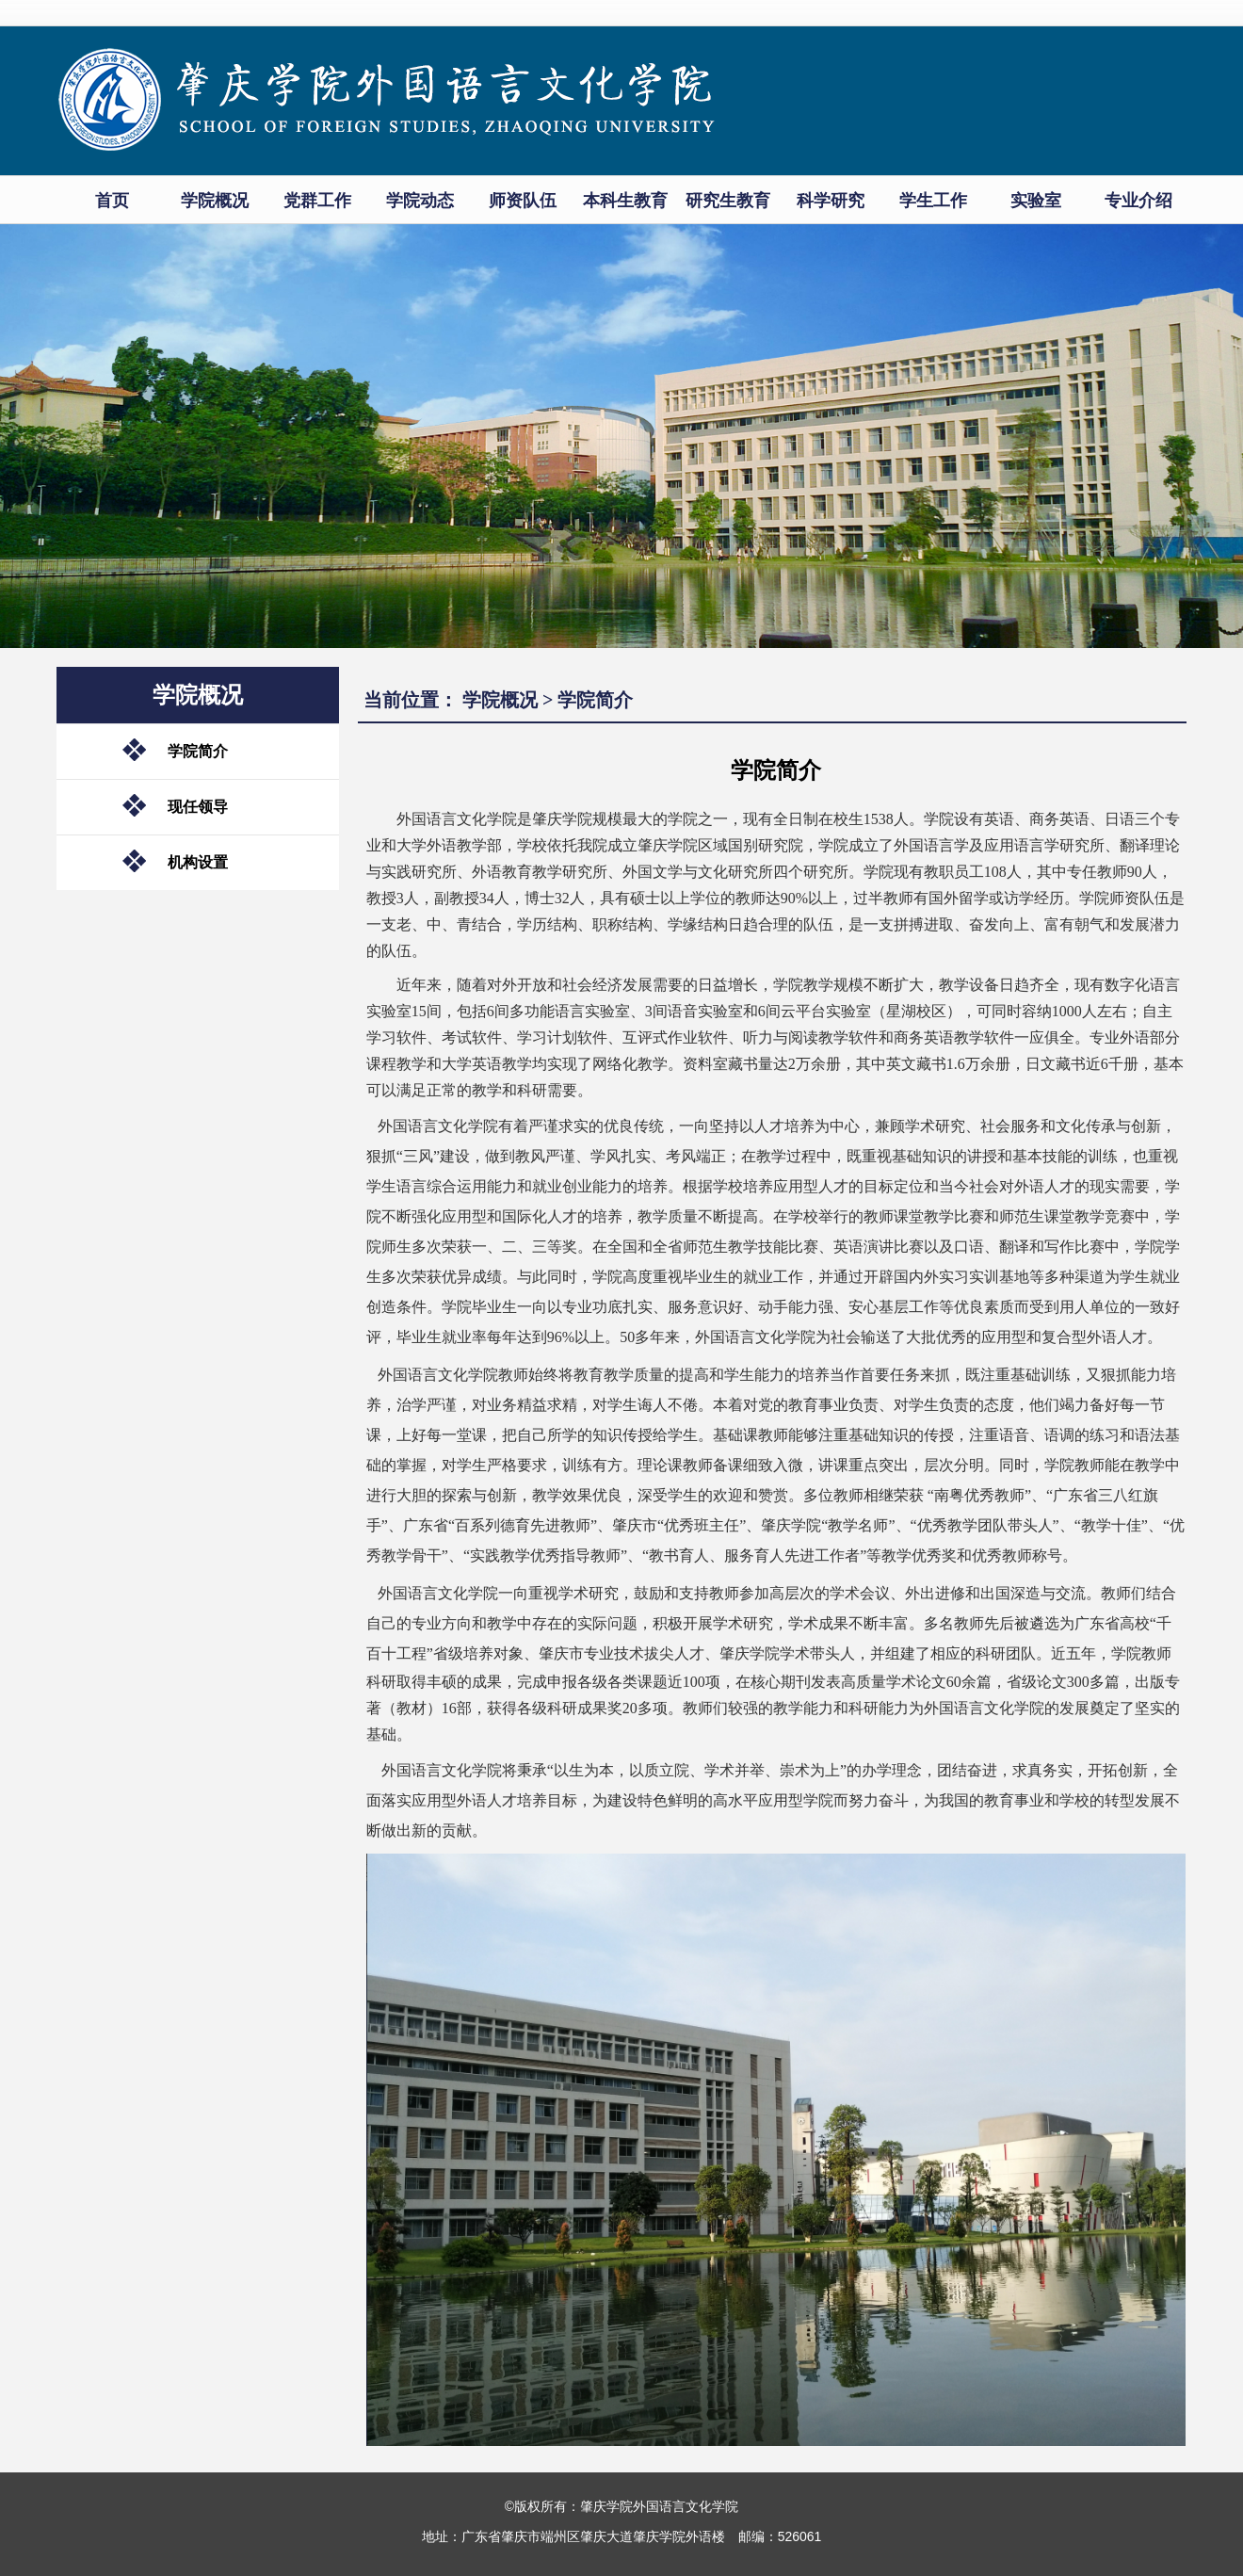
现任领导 (198, 807)
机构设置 (198, 862)
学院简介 (198, 751)
